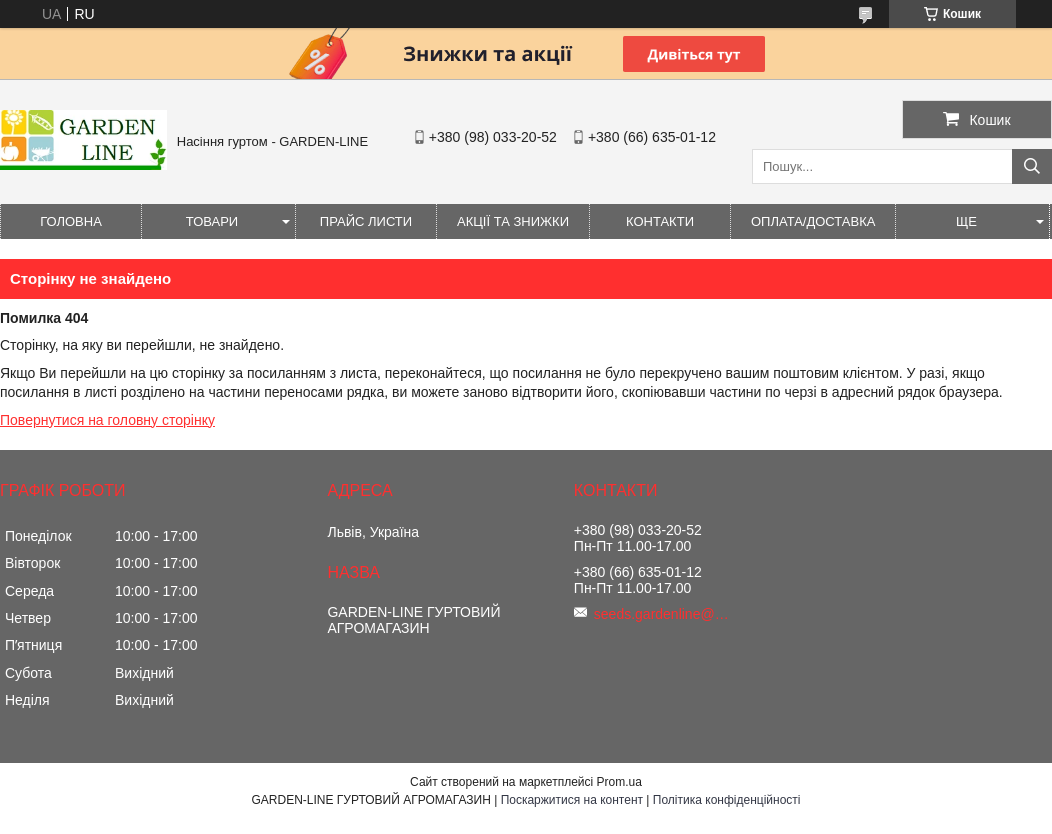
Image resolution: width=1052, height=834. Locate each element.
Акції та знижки (513, 221)
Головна (71, 221)
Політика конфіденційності (727, 800)
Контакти (660, 221)
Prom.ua (619, 782)
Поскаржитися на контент (572, 800)
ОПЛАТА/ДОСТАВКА (813, 221)
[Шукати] (1032, 166)
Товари (212, 221)
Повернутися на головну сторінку (107, 420)
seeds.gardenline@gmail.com (664, 614)
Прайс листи (366, 221)
